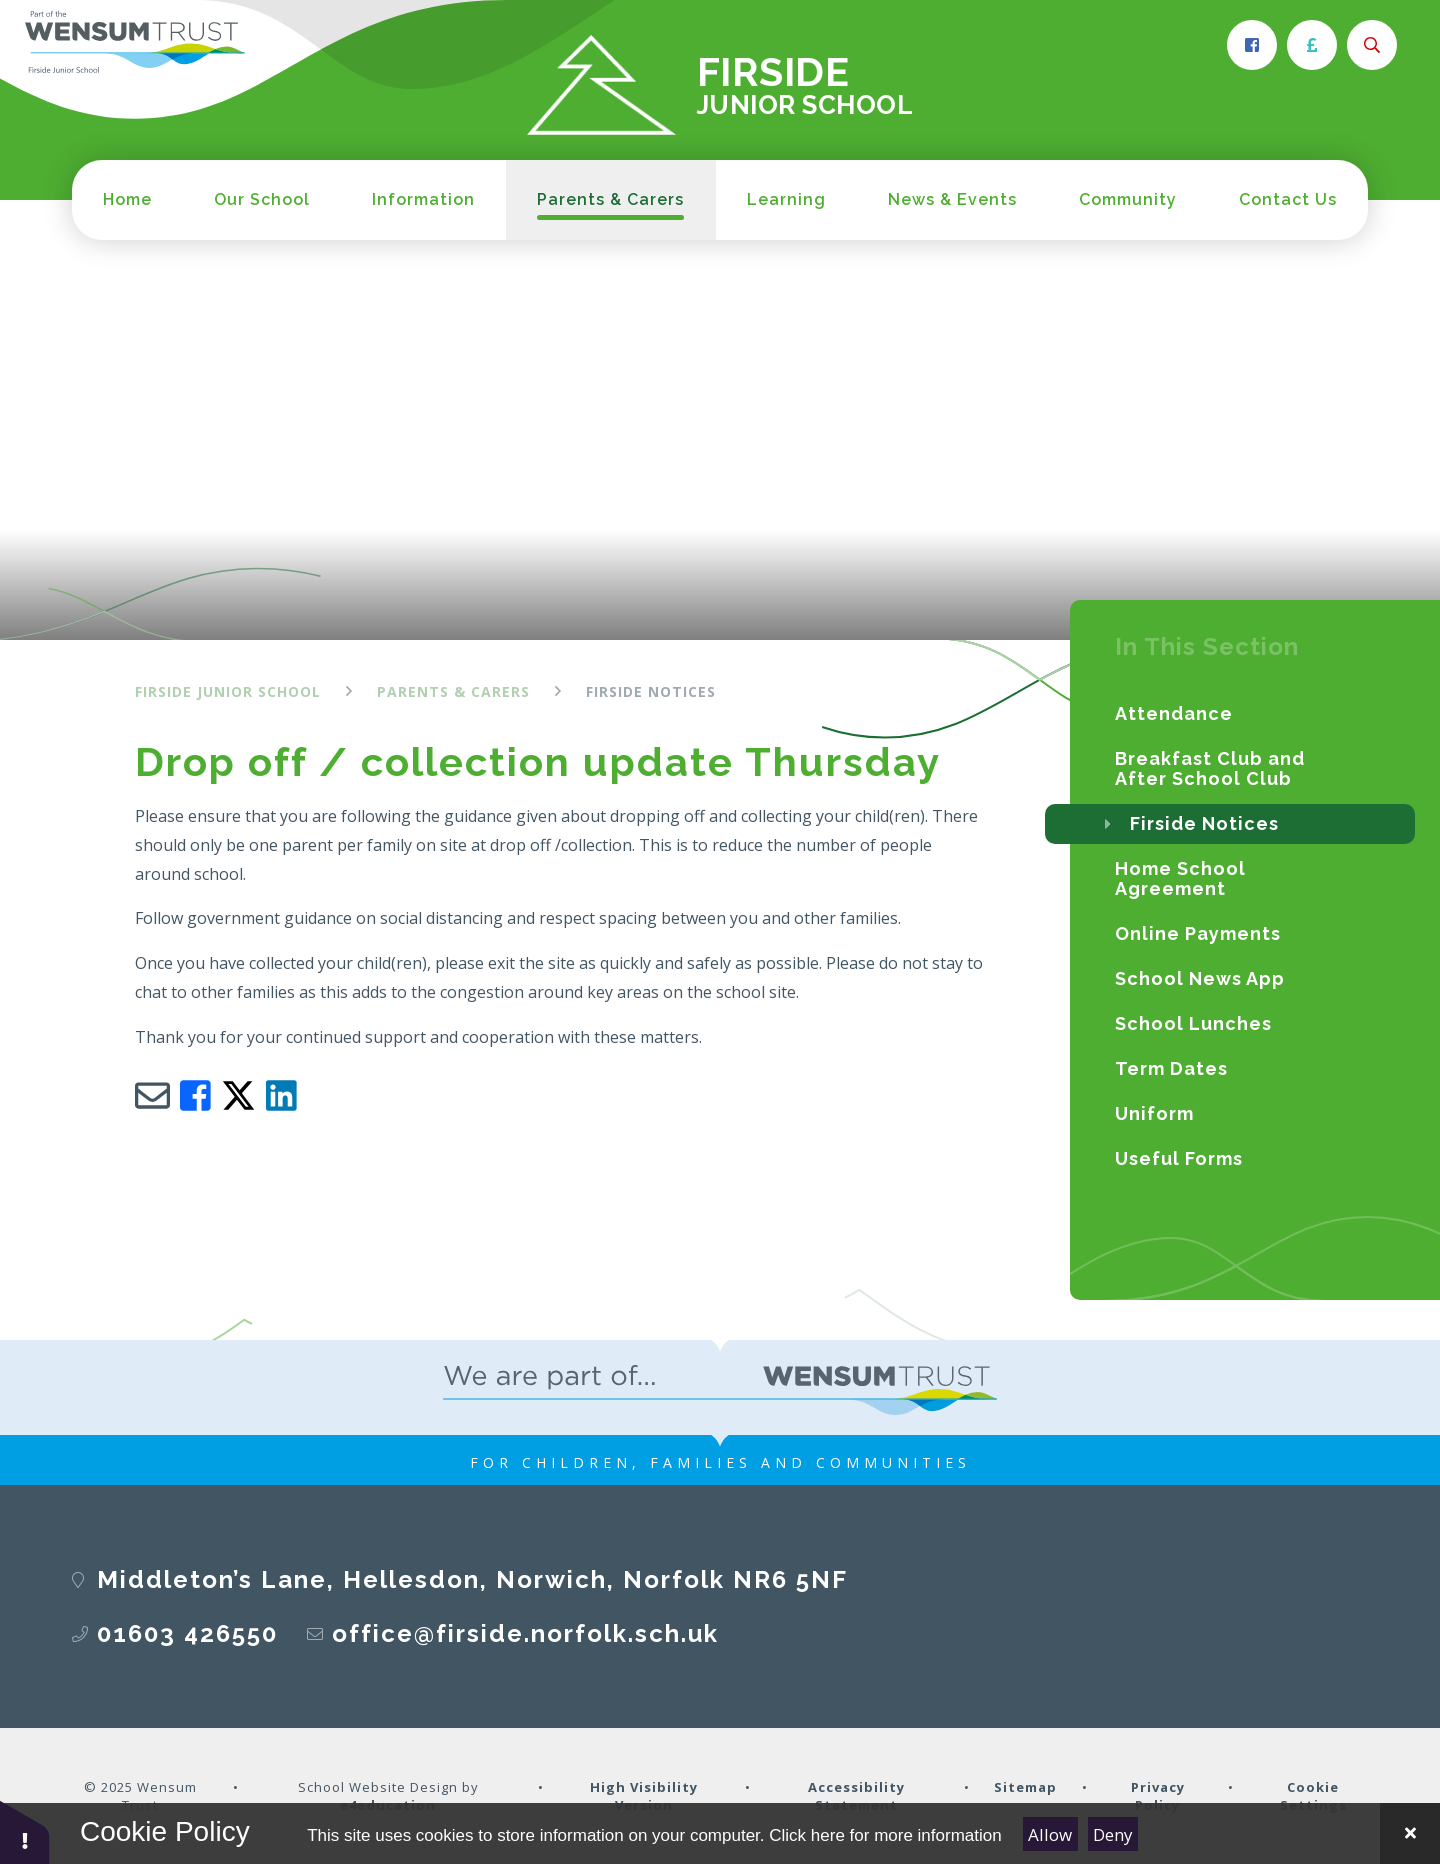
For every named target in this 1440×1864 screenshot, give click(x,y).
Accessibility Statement (856, 1796)
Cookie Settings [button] (1313, 1796)
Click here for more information (885, 1835)
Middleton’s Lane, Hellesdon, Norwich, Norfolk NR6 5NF (472, 1579)
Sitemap (1025, 1787)
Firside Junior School (228, 691)
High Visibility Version (644, 1796)
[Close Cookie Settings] (1410, 1833)
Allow (1050, 1834)
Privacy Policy (1158, 1796)
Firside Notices (651, 691)
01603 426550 (187, 1633)
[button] (25, 1831)
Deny (1113, 1834)
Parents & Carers (453, 691)
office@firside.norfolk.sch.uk (525, 1633)
